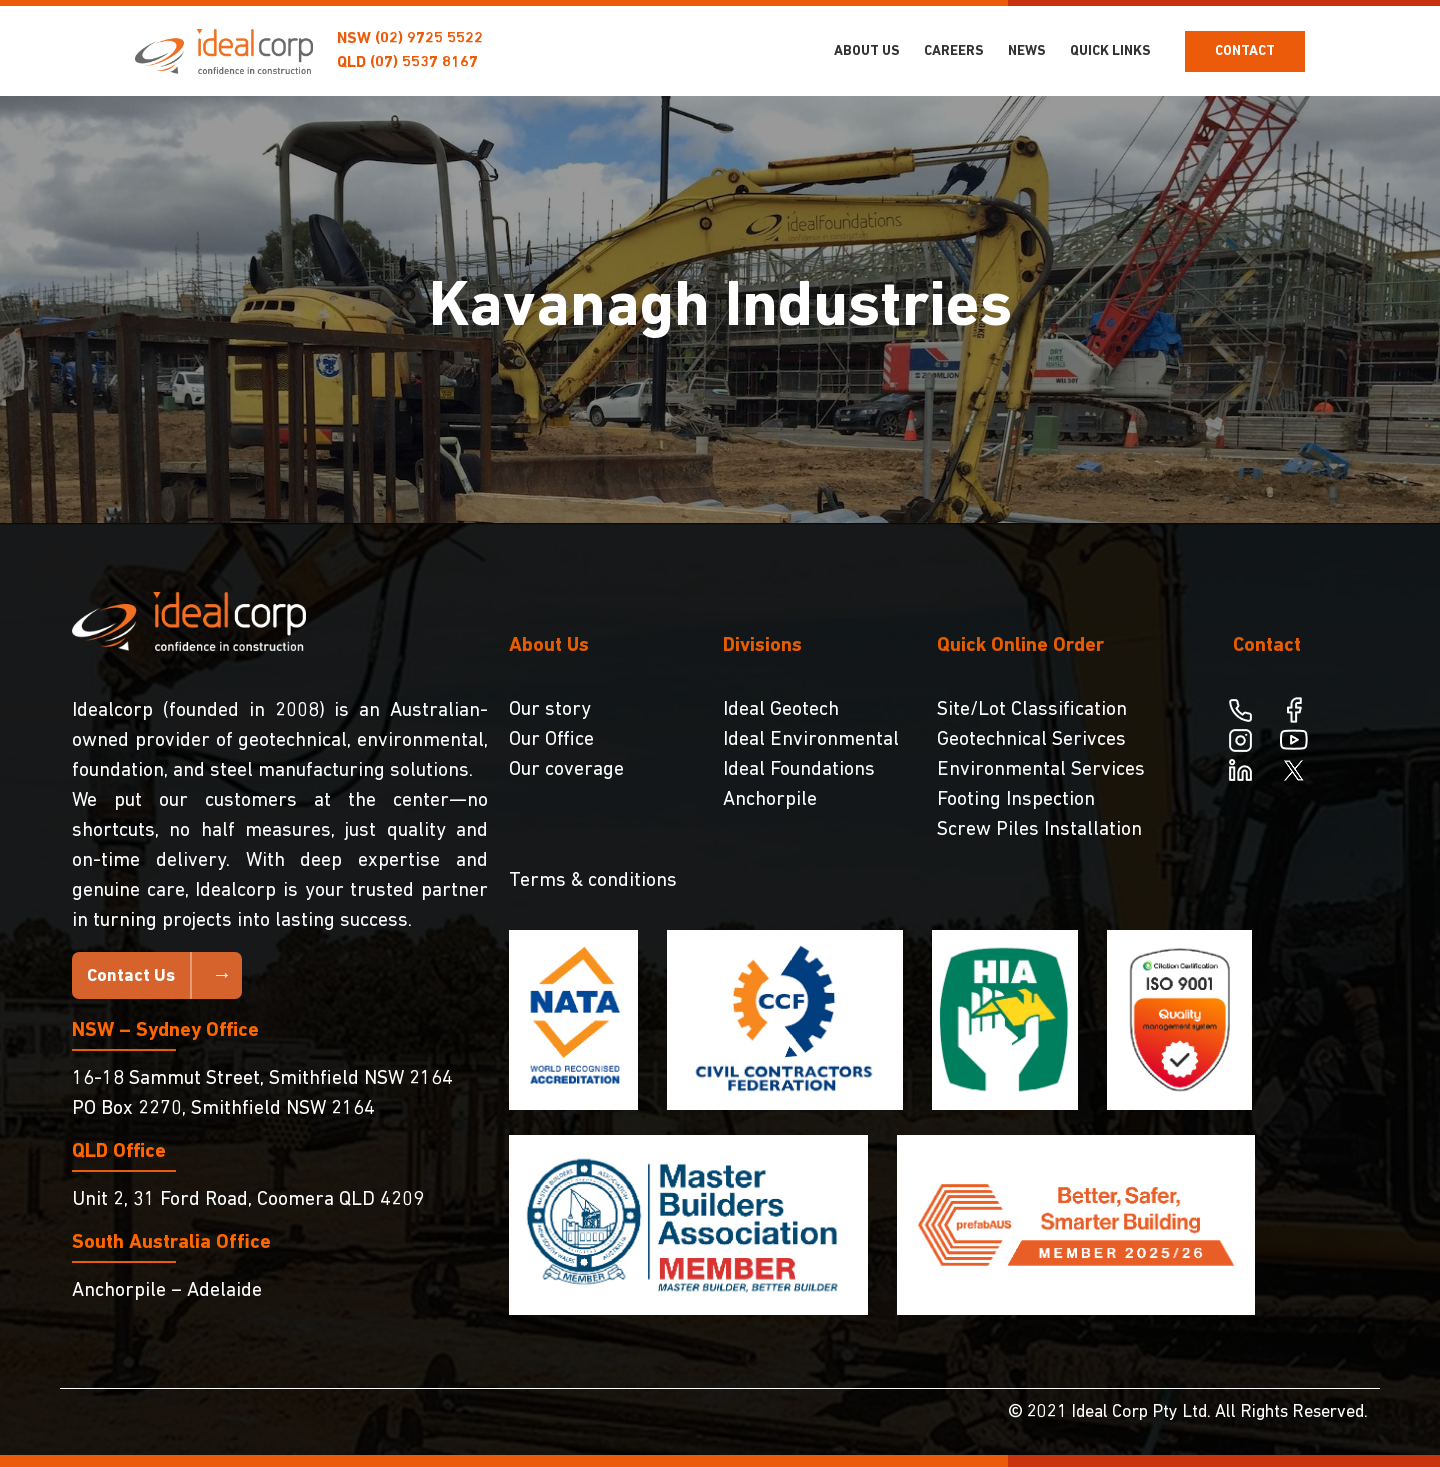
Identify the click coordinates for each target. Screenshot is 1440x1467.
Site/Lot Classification (1032, 710)
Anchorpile (770, 800)
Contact (1245, 51)
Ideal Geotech (781, 710)
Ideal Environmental (811, 740)
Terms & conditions (593, 881)
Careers (954, 51)
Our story (550, 710)
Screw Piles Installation (1039, 830)
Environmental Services (1041, 770)
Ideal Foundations (799, 770)
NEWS (1027, 51)
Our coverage (566, 770)
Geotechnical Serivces (1031, 740)
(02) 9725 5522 (429, 39)
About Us (867, 51)
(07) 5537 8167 (424, 63)
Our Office (551, 740)
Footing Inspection (1016, 800)
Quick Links (1110, 51)
